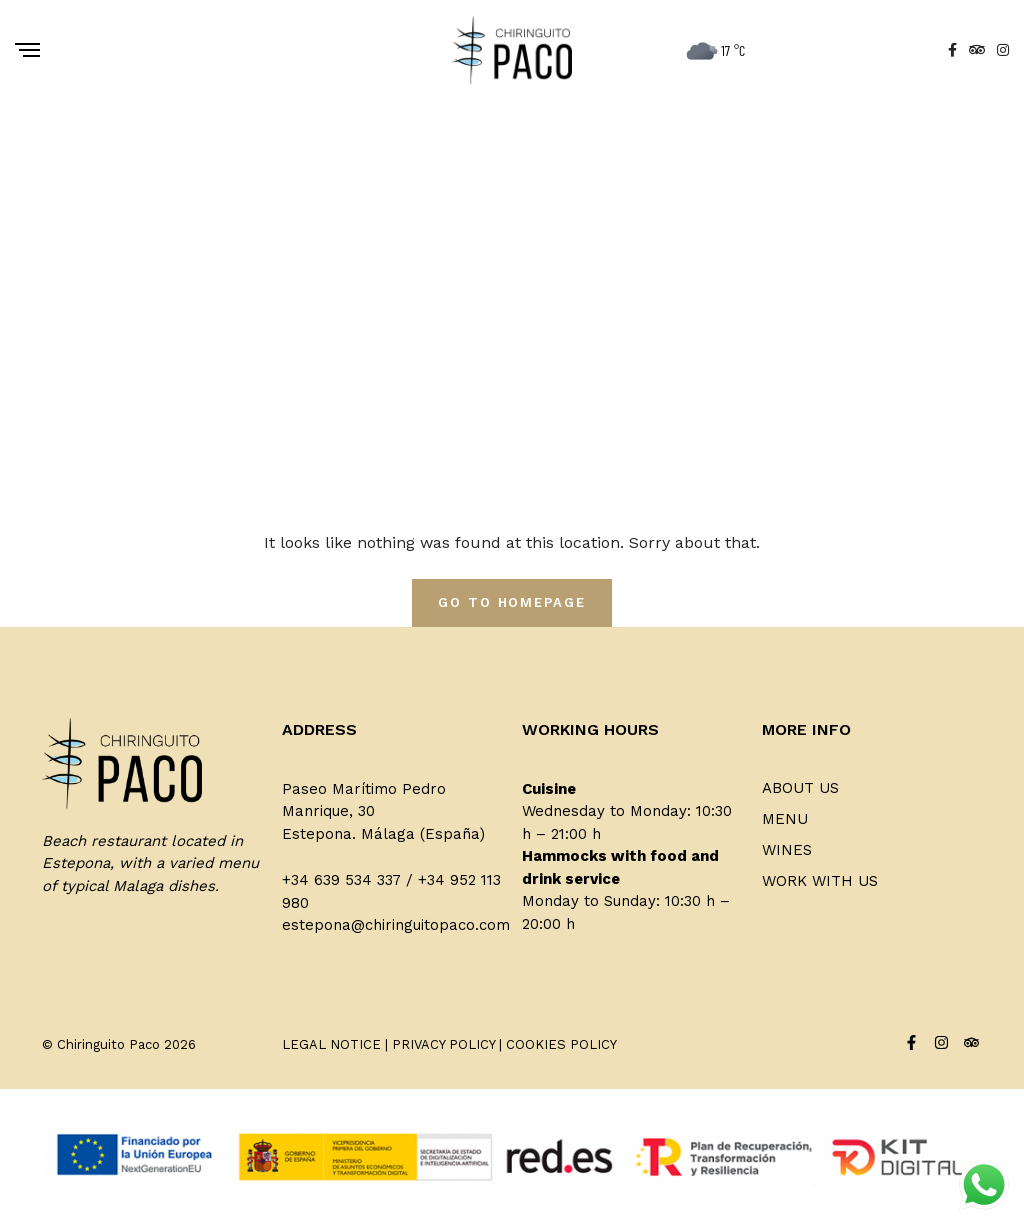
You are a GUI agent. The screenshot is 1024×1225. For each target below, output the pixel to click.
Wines (787, 850)
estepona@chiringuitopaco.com (396, 925)
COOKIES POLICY (561, 1044)
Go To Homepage (512, 602)
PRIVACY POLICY (443, 1044)
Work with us (820, 881)
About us (800, 788)
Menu (785, 819)
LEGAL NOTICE (331, 1044)
